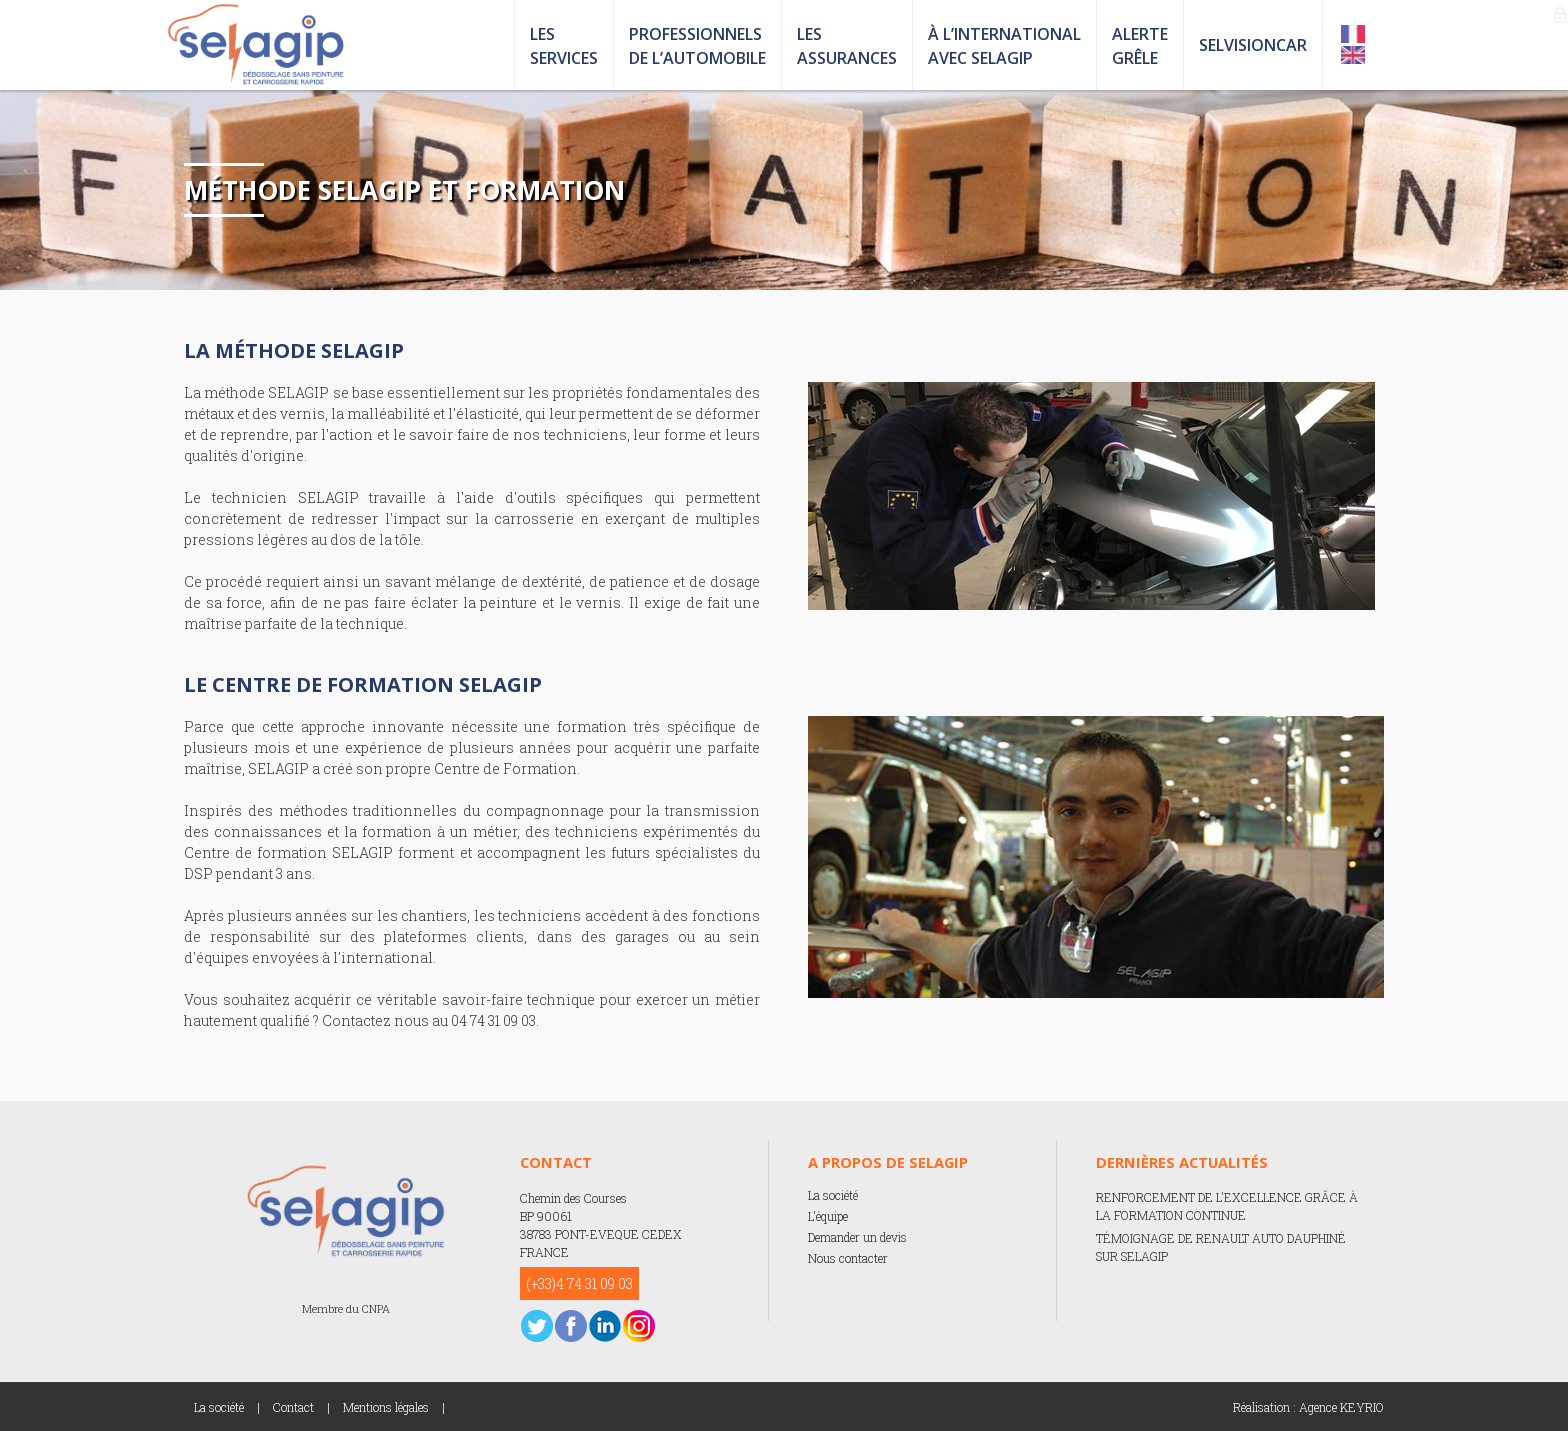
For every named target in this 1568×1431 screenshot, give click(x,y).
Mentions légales (386, 1407)
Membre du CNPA (346, 1308)
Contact (293, 1407)
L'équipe (828, 1216)
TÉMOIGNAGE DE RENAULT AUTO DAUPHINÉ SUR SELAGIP (1221, 1247)
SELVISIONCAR (1253, 45)
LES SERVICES (564, 46)
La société (833, 1195)
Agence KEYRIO (1341, 1407)
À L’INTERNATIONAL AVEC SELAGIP (1004, 46)
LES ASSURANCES (847, 46)
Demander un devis (857, 1237)
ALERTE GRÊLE (1140, 46)
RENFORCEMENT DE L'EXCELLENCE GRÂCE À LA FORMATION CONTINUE (1227, 1206)
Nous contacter (848, 1258)
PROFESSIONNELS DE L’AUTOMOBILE (697, 46)
